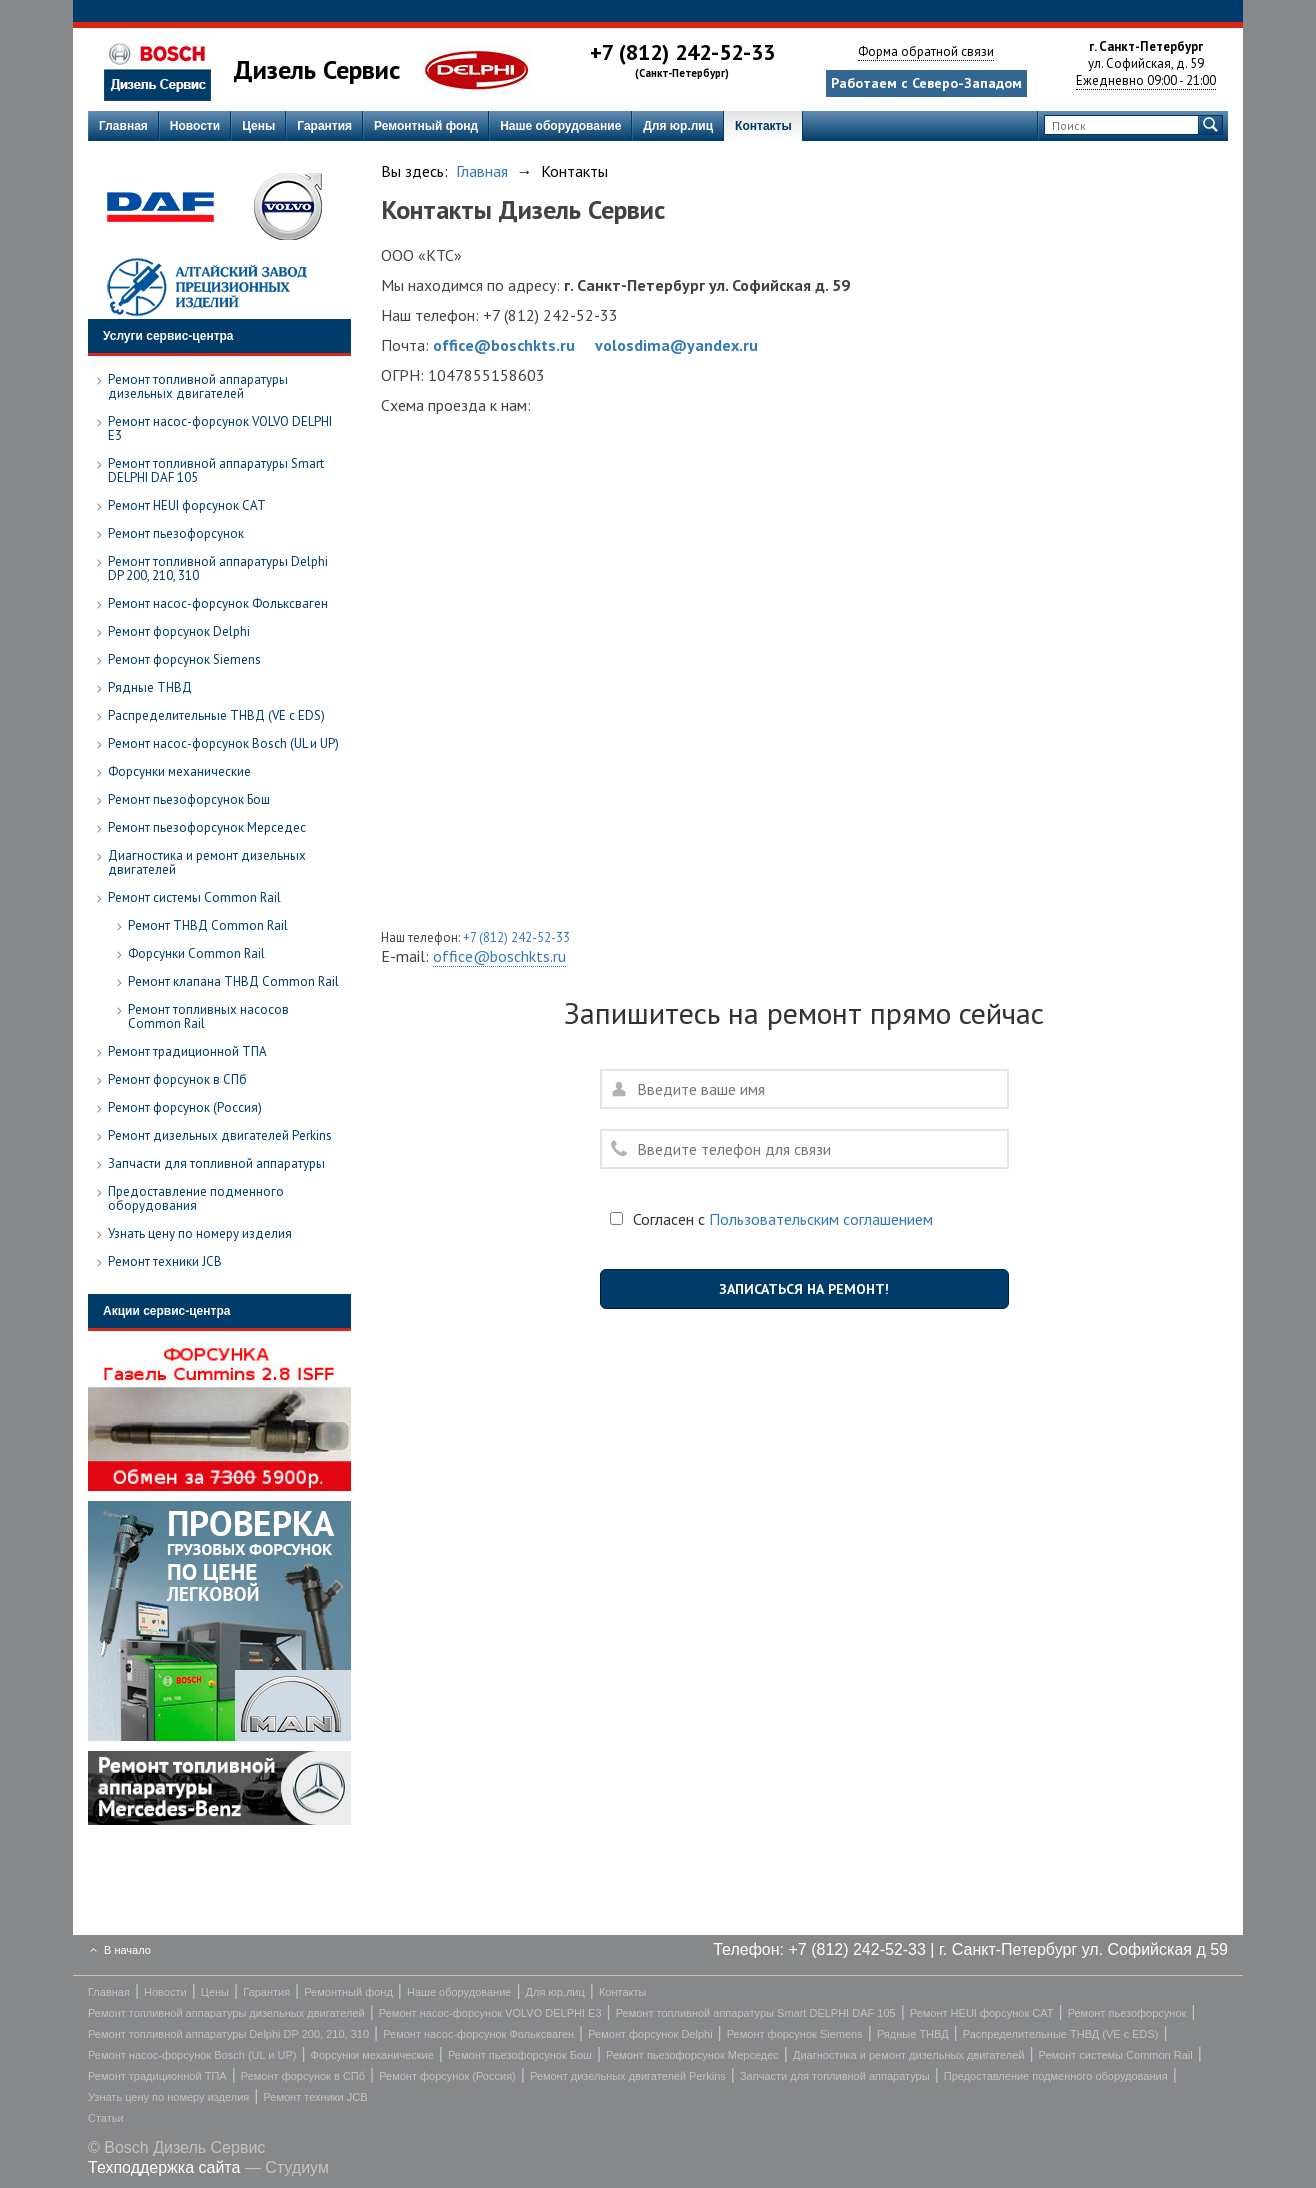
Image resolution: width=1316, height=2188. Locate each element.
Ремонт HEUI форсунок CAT (982, 2013)
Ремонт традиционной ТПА (157, 2076)
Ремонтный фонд (426, 126)
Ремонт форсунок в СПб (303, 2076)
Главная (123, 126)
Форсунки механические (372, 2055)
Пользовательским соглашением (821, 1219)
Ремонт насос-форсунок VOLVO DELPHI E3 (490, 2013)
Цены (258, 126)
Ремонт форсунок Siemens (795, 2034)
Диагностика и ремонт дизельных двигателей (908, 2055)
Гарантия (324, 126)
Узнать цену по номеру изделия (168, 2097)
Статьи (106, 2118)
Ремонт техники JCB (315, 2097)
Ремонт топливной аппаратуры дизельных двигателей (226, 2013)
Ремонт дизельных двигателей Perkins (628, 2076)
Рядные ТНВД (913, 2034)
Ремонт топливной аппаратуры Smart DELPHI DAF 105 (756, 2013)
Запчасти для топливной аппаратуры (835, 2076)
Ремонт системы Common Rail (1116, 2055)
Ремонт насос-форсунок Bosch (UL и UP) (192, 2055)
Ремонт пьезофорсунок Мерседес (692, 2055)
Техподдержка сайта (164, 2167)
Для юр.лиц (678, 126)
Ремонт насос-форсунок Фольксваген (478, 2034)
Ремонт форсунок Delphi (650, 2034)
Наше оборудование (560, 126)
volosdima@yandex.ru (676, 345)
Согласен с (771, 1219)
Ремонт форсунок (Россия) (447, 2076)
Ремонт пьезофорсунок (1127, 2013)
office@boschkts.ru (504, 345)
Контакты (763, 126)
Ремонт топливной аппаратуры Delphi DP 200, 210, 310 (228, 2034)
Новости (195, 126)
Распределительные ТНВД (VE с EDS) (1061, 2034)
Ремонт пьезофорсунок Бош (520, 2055)
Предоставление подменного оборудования (1056, 2076)
